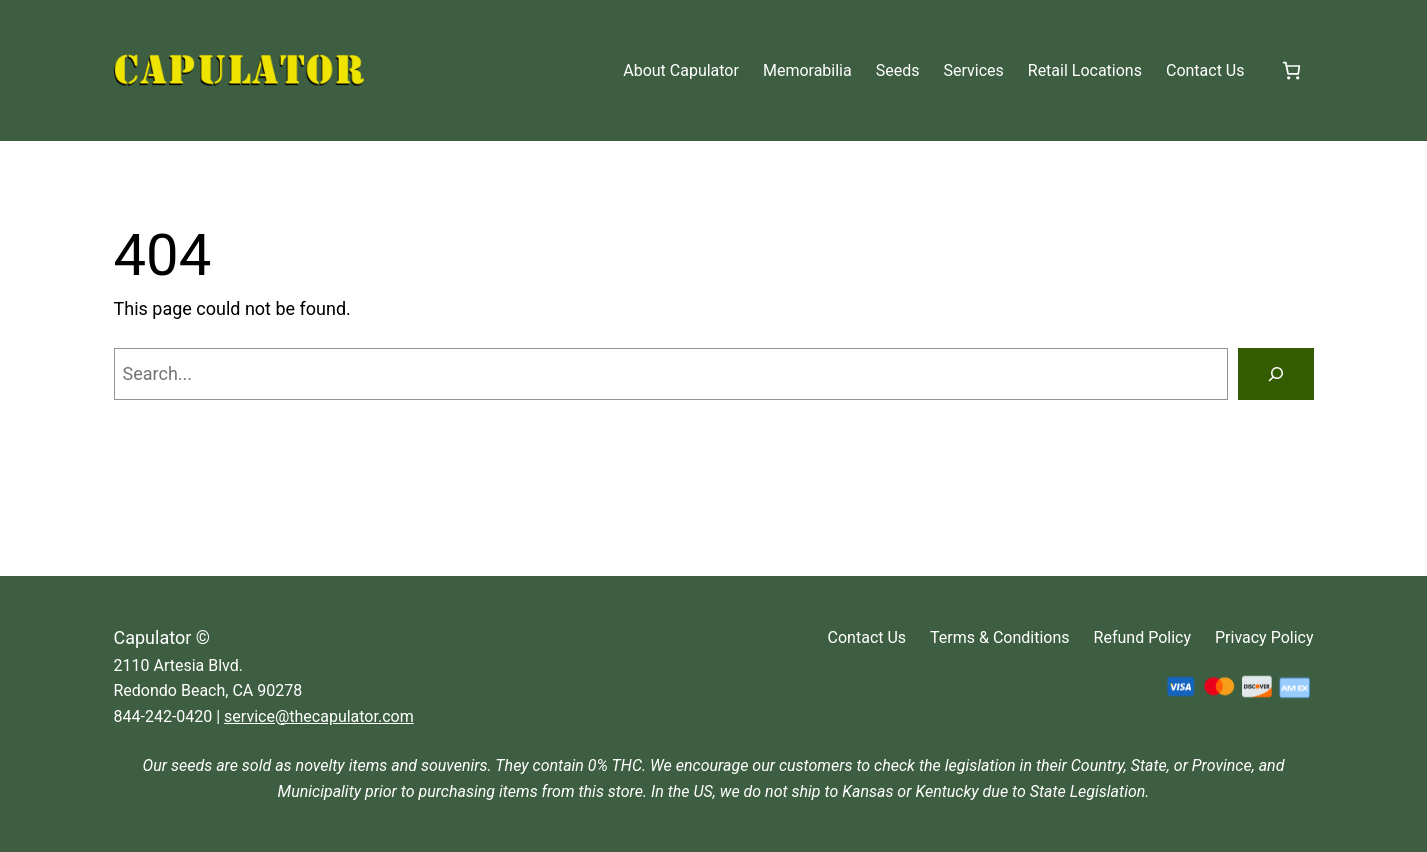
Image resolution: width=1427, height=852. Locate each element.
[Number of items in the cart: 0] (1291, 70)
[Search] (1276, 374)
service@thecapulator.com (319, 716)
